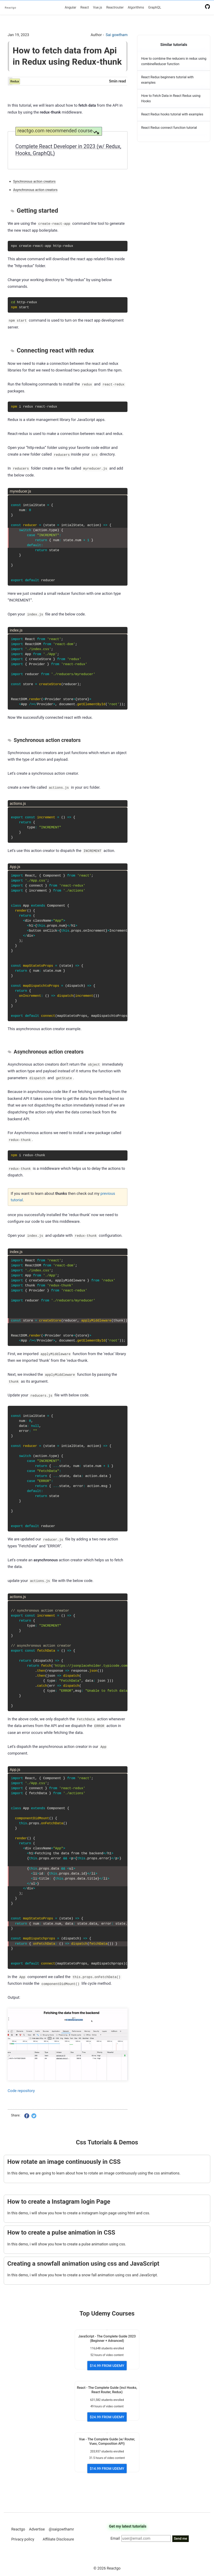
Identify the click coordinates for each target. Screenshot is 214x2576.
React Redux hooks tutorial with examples (172, 114)
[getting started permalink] (14, 210)
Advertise (37, 2530)
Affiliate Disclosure (58, 2540)
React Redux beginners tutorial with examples (167, 80)
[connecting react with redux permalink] (14, 350)
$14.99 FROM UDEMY (107, 2367)
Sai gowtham (117, 35)
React (88, 7)
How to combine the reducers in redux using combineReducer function (173, 61)
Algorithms (139, 7)
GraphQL (158, 7)
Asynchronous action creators (38, 189)
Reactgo (15, 7)
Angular (74, 7)
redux (14, 81)
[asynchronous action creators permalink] (11, 1052)
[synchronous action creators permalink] (11, 740)
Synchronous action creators (37, 181)
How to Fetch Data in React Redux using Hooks (170, 98)
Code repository (21, 2091)
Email (115, 2539)
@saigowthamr (61, 2530)
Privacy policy (22, 2540)
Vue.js (101, 7)
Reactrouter (118, 7)
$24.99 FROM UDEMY (107, 2418)
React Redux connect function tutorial (169, 128)
